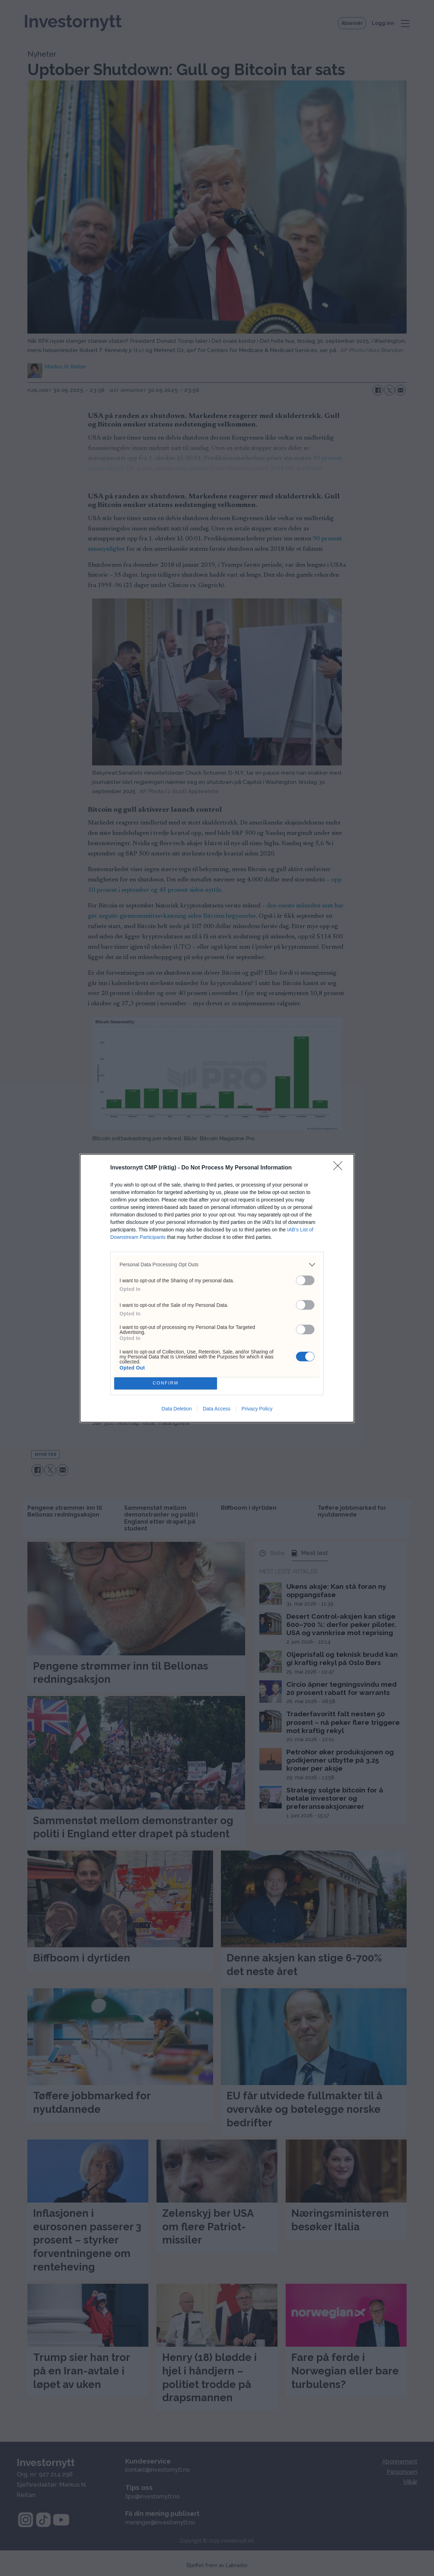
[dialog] (217, 1288)
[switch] (305, 1280)
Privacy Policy (257, 1409)
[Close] (340, 1168)
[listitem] (217, 1264)
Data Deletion (177, 1409)
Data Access (217, 1409)
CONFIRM (165, 1383)
